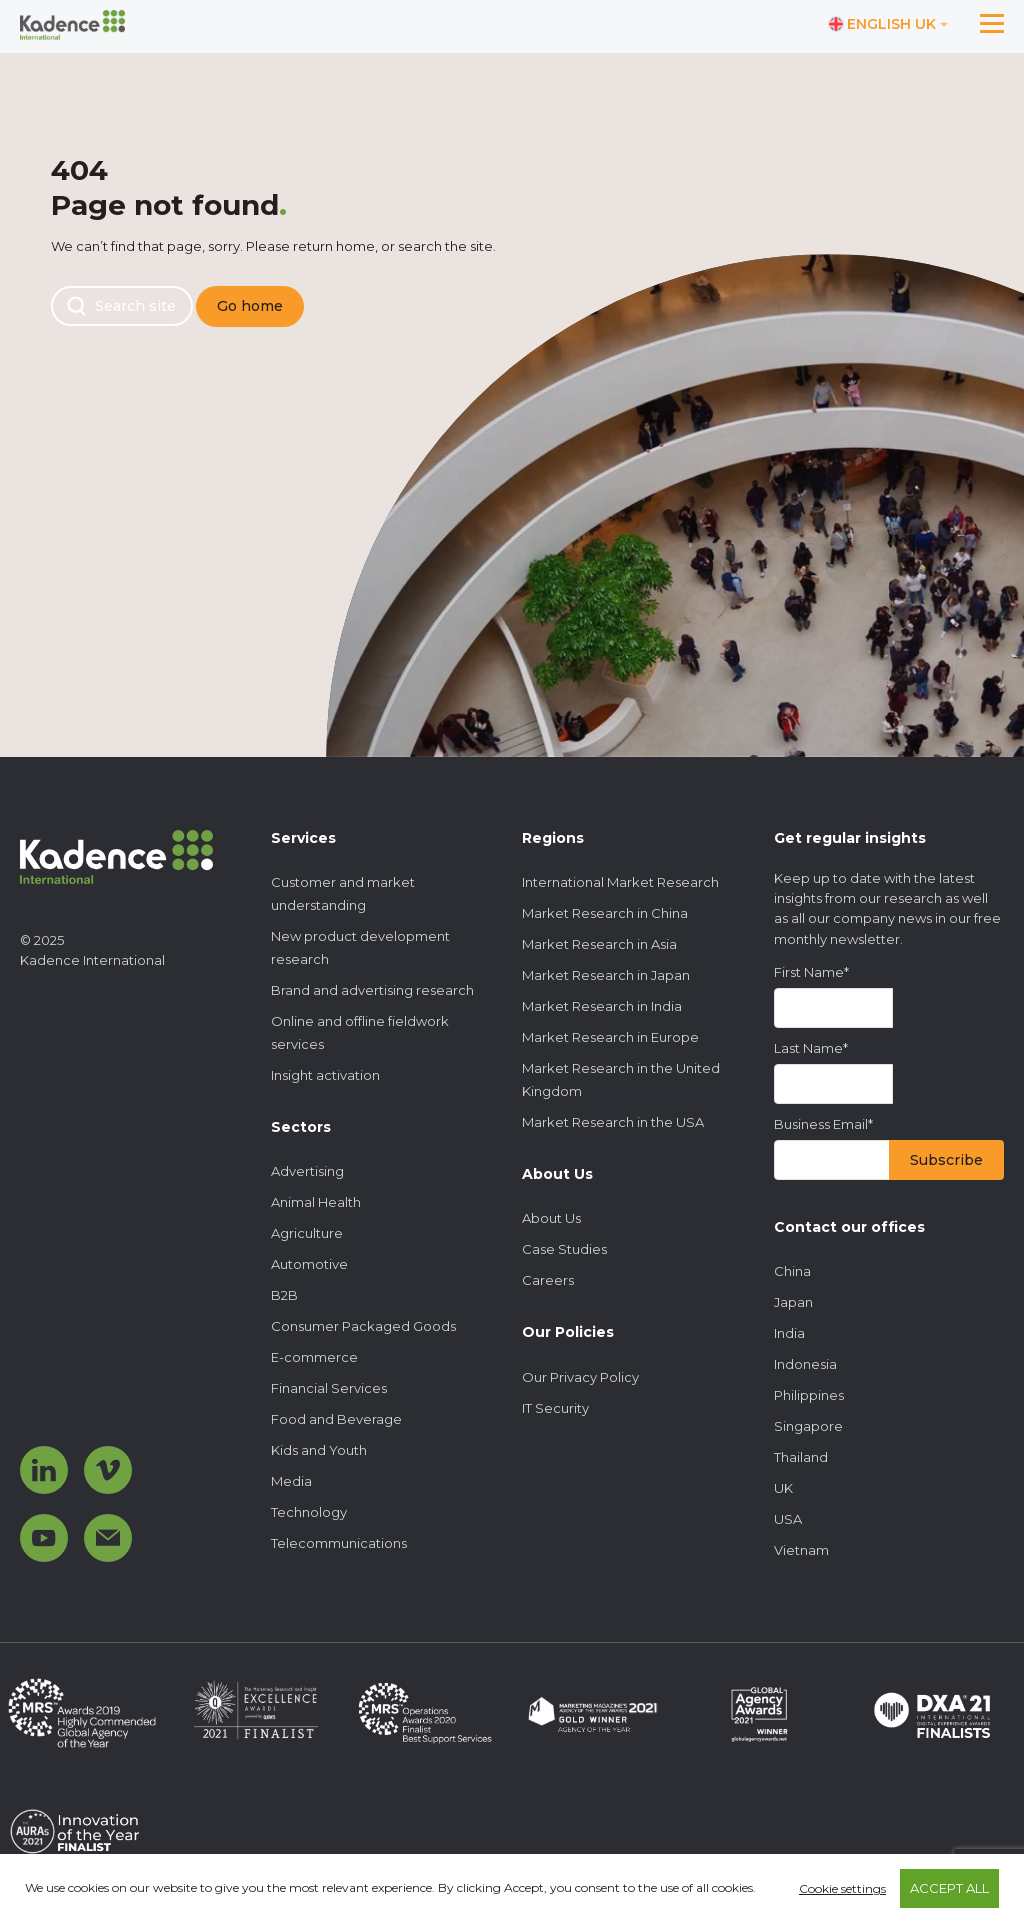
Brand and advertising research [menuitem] (372, 990)
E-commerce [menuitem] (314, 1357)
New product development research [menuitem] (360, 947)
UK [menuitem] (783, 1488)
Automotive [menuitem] (309, 1264)
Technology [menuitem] (309, 1512)
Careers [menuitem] (548, 1280)
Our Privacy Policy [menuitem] (580, 1377)
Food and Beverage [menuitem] (336, 1419)
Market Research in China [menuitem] (605, 913)
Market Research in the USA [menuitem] (613, 1122)
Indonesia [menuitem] (805, 1364)
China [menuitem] (792, 1271)
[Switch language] (888, 25)
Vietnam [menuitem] (801, 1550)
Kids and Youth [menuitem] (319, 1450)
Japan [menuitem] (793, 1302)
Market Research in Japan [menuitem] (606, 975)
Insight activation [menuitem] (325, 1075)
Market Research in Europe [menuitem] (610, 1037)
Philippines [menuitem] (809, 1395)
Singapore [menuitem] (808, 1426)
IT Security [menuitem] (555, 1408)
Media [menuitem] (291, 1481)
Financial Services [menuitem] (329, 1388)
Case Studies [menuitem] (564, 1249)
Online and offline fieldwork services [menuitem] (360, 1032)
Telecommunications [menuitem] (339, 1543)
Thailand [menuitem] (801, 1457)
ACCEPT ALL (949, 1888)
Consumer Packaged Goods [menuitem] (363, 1326)
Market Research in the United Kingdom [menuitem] (621, 1079)
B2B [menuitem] (284, 1295)
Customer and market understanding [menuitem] (343, 893)
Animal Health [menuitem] (316, 1202)
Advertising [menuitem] (307, 1171)
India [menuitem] (789, 1333)
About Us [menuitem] (551, 1218)
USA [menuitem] (788, 1519)
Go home (250, 306)
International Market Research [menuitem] (620, 882)
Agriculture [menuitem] (307, 1233)
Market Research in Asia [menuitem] (599, 944)
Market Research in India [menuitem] (602, 1006)
